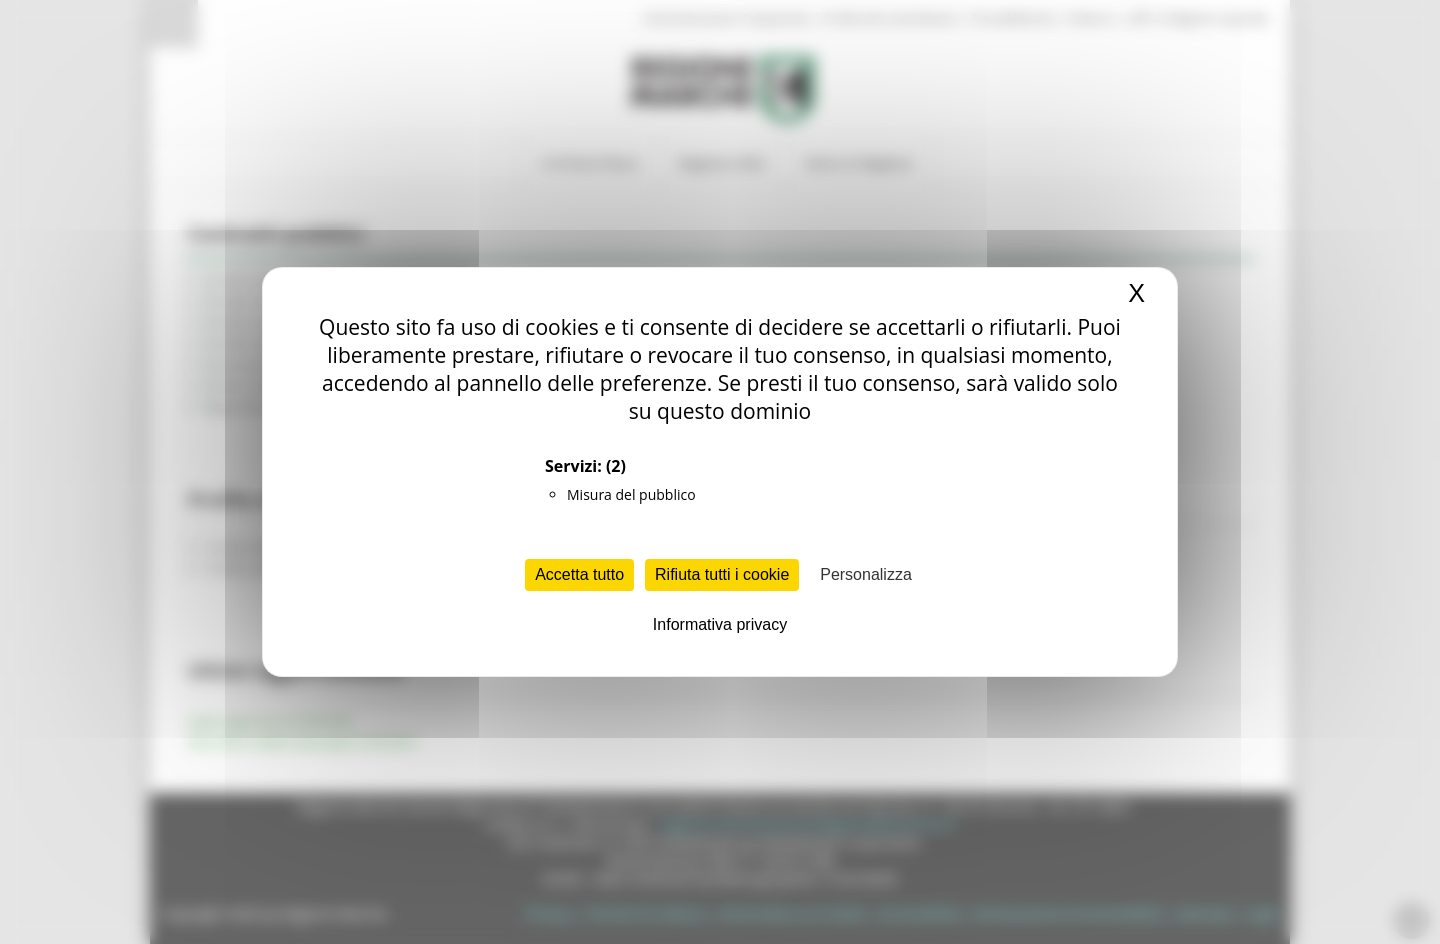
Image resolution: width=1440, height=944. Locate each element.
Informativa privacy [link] (720, 624)
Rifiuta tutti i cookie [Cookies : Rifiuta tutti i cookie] (722, 574)
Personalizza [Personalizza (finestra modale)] (866, 574)
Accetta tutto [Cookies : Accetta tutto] (579, 574)
